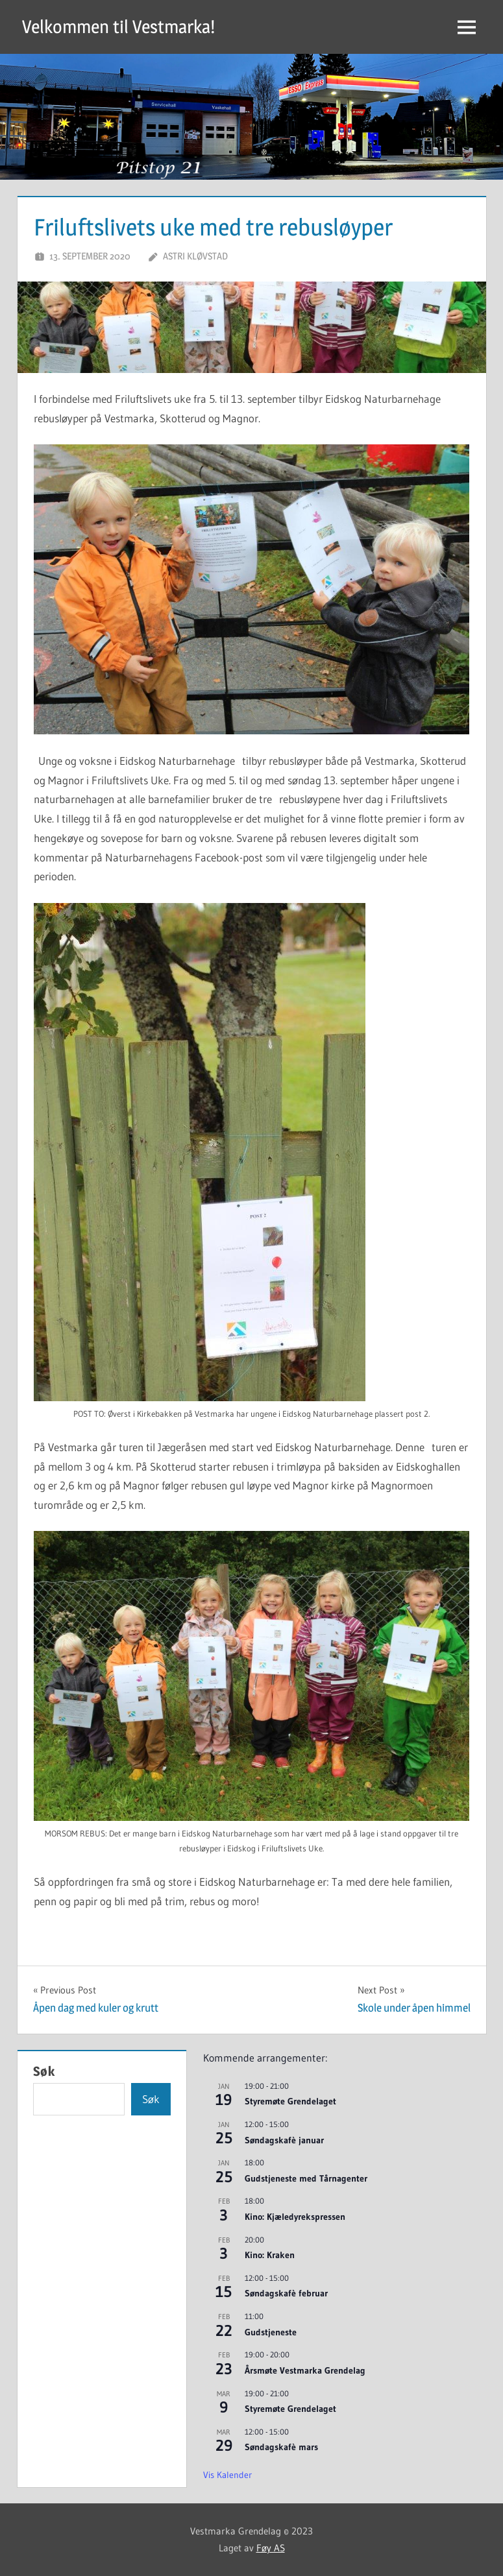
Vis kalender (227, 2475)
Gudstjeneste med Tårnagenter (306, 2178)
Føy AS (270, 2548)
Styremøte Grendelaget (290, 2101)
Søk (44, 2071)
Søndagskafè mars (281, 2447)
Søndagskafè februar (286, 2293)
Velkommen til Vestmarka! (118, 27)
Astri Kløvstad (195, 256)
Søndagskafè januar (284, 2140)
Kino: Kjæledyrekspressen (295, 2216)
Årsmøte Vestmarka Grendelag (305, 2370)
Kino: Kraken (270, 2255)
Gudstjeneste (271, 2332)
